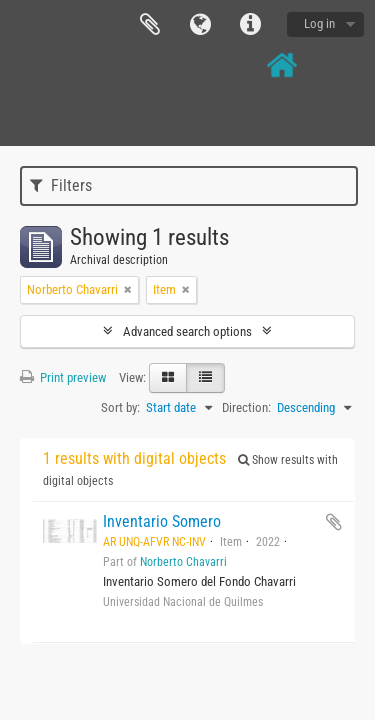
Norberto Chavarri (183, 562)
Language (200, 25)
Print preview (63, 377)
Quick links (250, 25)
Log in (319, 23)
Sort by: (120, 407)
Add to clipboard (334, 522)
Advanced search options (187, 331)
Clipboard (150, 25)
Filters (61, 185)
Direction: (246, 407)
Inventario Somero (162, 521)
